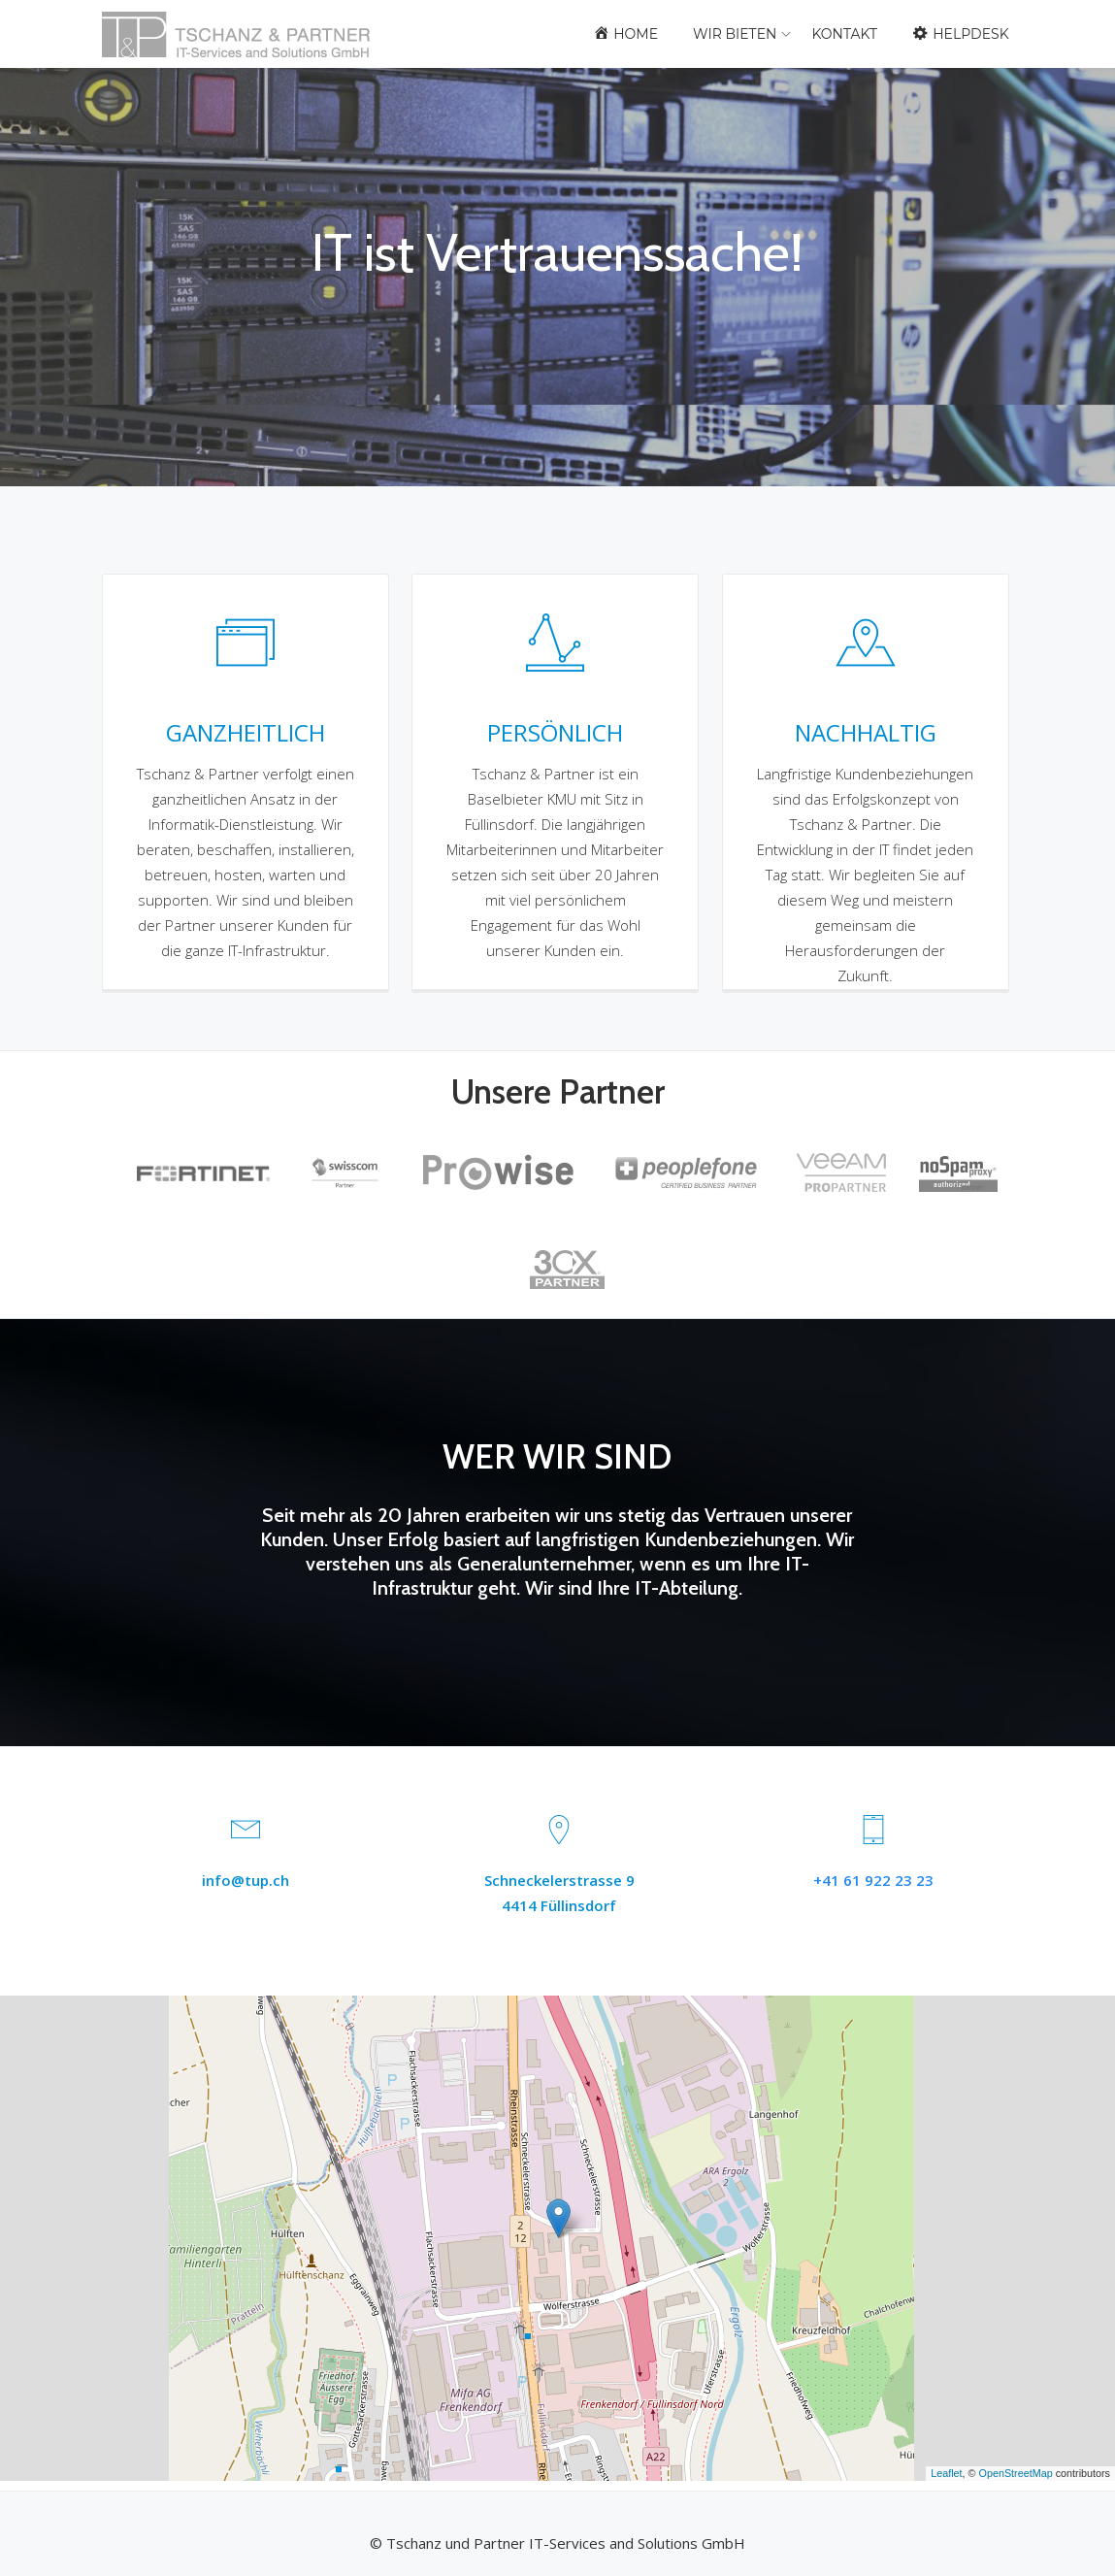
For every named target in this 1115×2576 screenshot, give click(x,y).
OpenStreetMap (1016, 2473)
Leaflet (946, 2473)
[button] (558, 2218)
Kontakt (844, 34)
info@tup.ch (245, 1880)
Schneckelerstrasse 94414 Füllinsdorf (559, 1892)
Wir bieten (734, 34)
